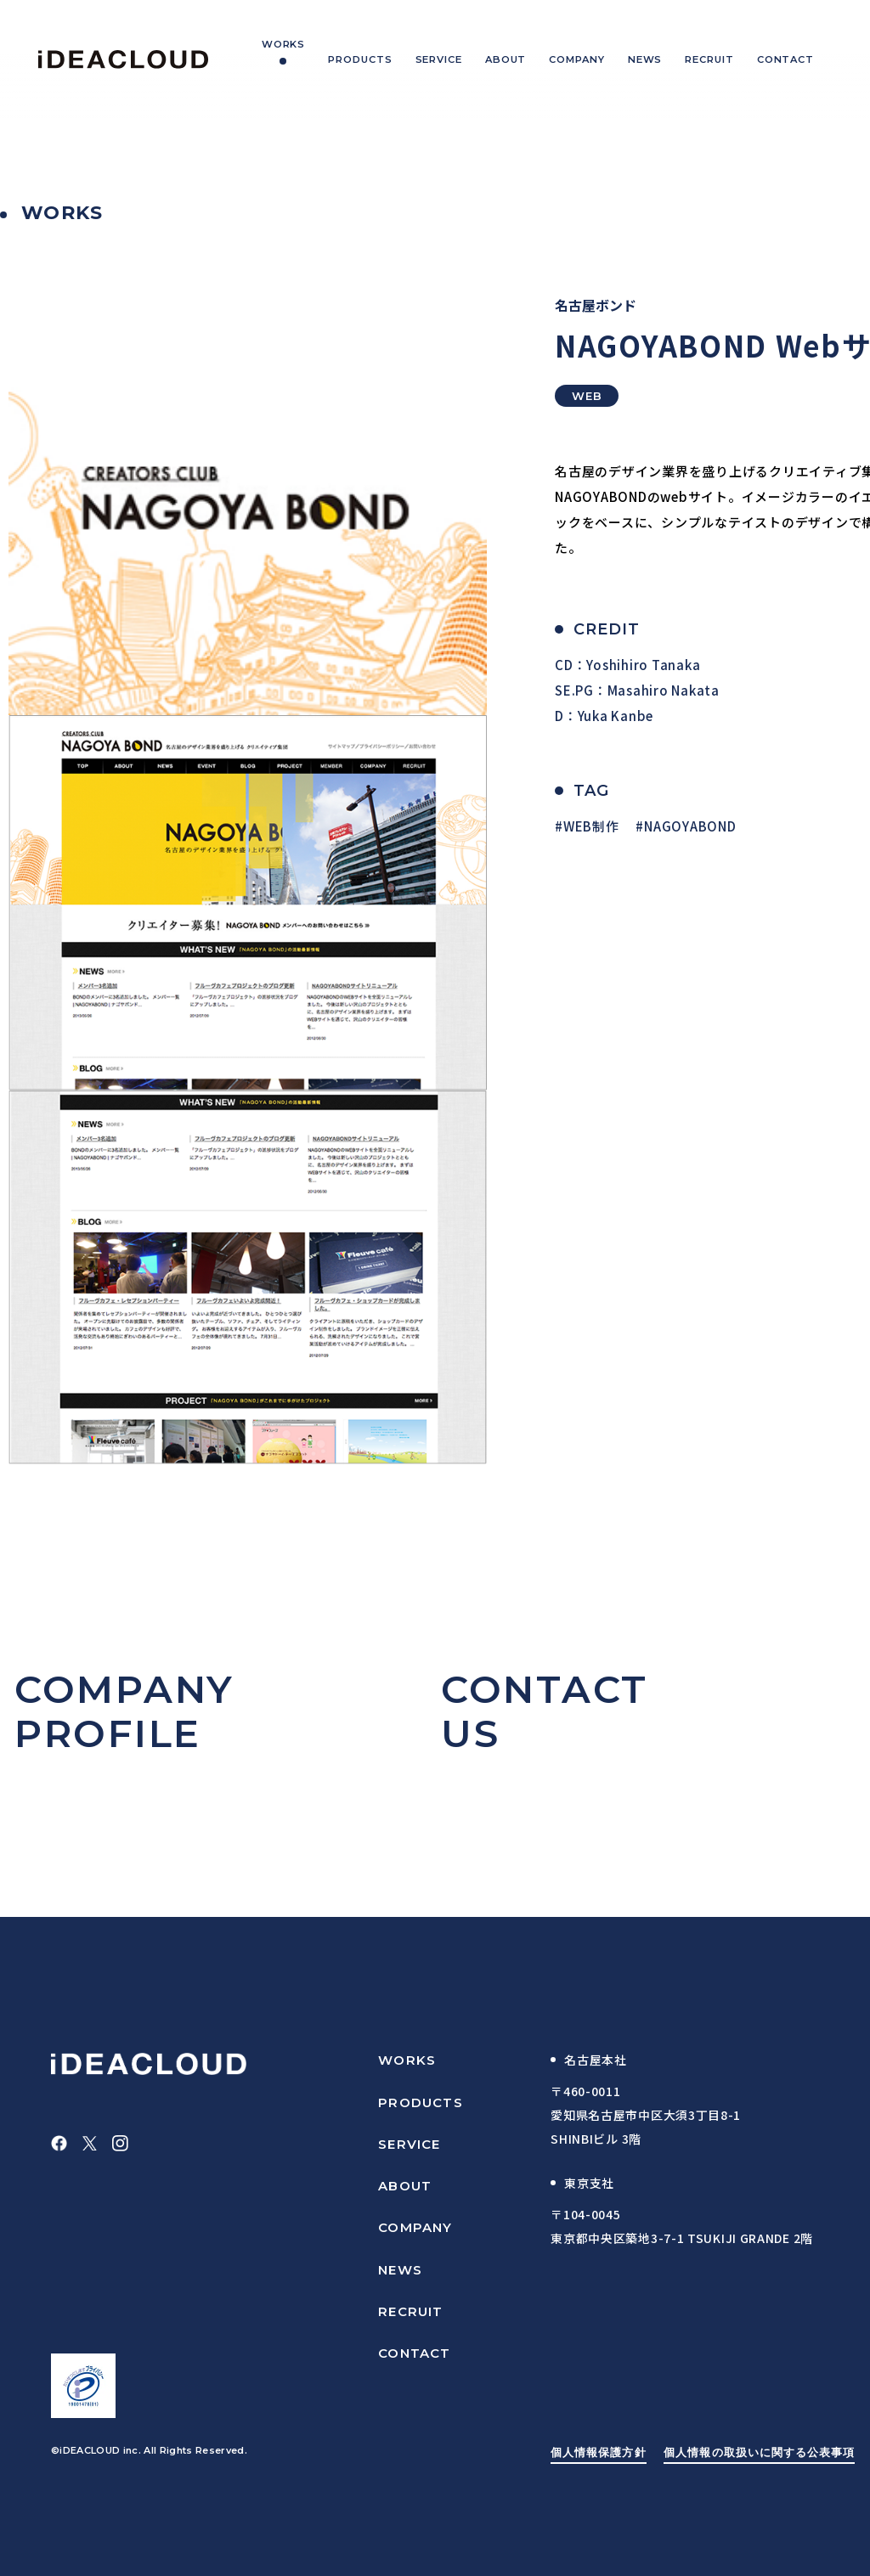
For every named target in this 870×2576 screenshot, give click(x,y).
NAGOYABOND (690, 826)
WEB (587, 396)
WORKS (407, 2060)
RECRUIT (410, 2311)
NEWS (400, 2270)
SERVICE (409, 2144)
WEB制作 (591, 826)
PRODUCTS (420, 2102)
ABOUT (405, 2186)
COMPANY (415, 2227)
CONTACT (414, 2353)
